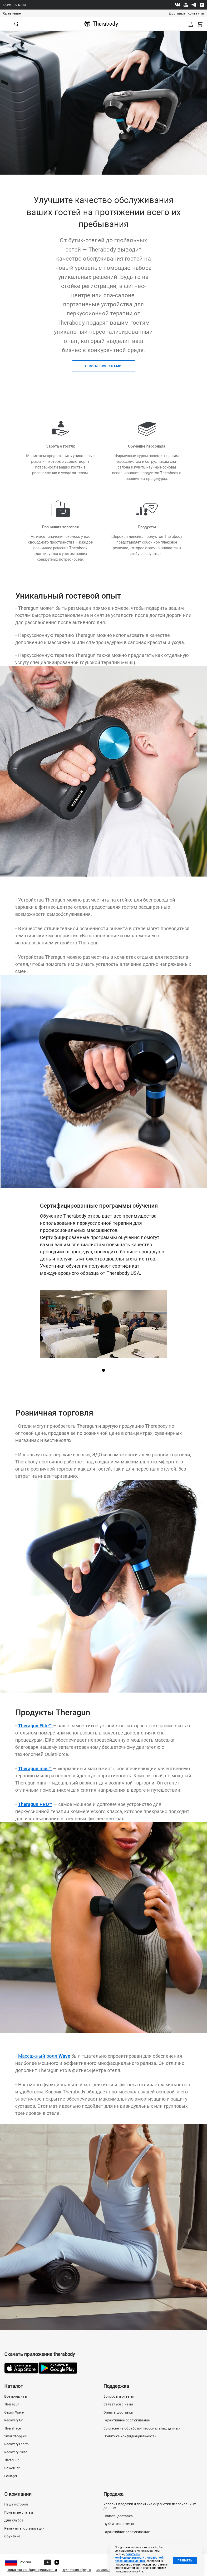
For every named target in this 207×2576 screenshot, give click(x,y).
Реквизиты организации (24, 2528)
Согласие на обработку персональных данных (142, 2428)
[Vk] (177, 5)
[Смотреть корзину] (200, 24)
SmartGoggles (15, 2436)
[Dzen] (202, 5)
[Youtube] (185, 5)
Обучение (12, 2536)
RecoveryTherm (16, 2444)
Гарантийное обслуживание (127, 2420)
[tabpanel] (103, 1280)
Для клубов (14, 2520)
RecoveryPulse (15, 2452)
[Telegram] (194, 5)
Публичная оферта (119, 2524)
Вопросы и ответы (119, 2396)
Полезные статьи (18, 2512)
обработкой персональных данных (139, 2559)
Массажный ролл (44, 2056)
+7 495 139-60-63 (14, 5)
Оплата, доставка (118, 2412)
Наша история (16, 2504)
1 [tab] (109, 1370)
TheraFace (12, 2428)
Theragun (11, 2404)
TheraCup (12, 2460)
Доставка (177, 13)
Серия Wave (14, 2412)
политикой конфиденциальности (129, 2556)
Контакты (195, 13)
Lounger (10, 2476)
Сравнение (12, 13)
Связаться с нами (103, 366)
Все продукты (15, 2396)
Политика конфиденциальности (130, 2436)
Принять (184, 2560)
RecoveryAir (13, 2420)
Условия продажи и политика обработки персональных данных (150, 2506)
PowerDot (12, 2468)
